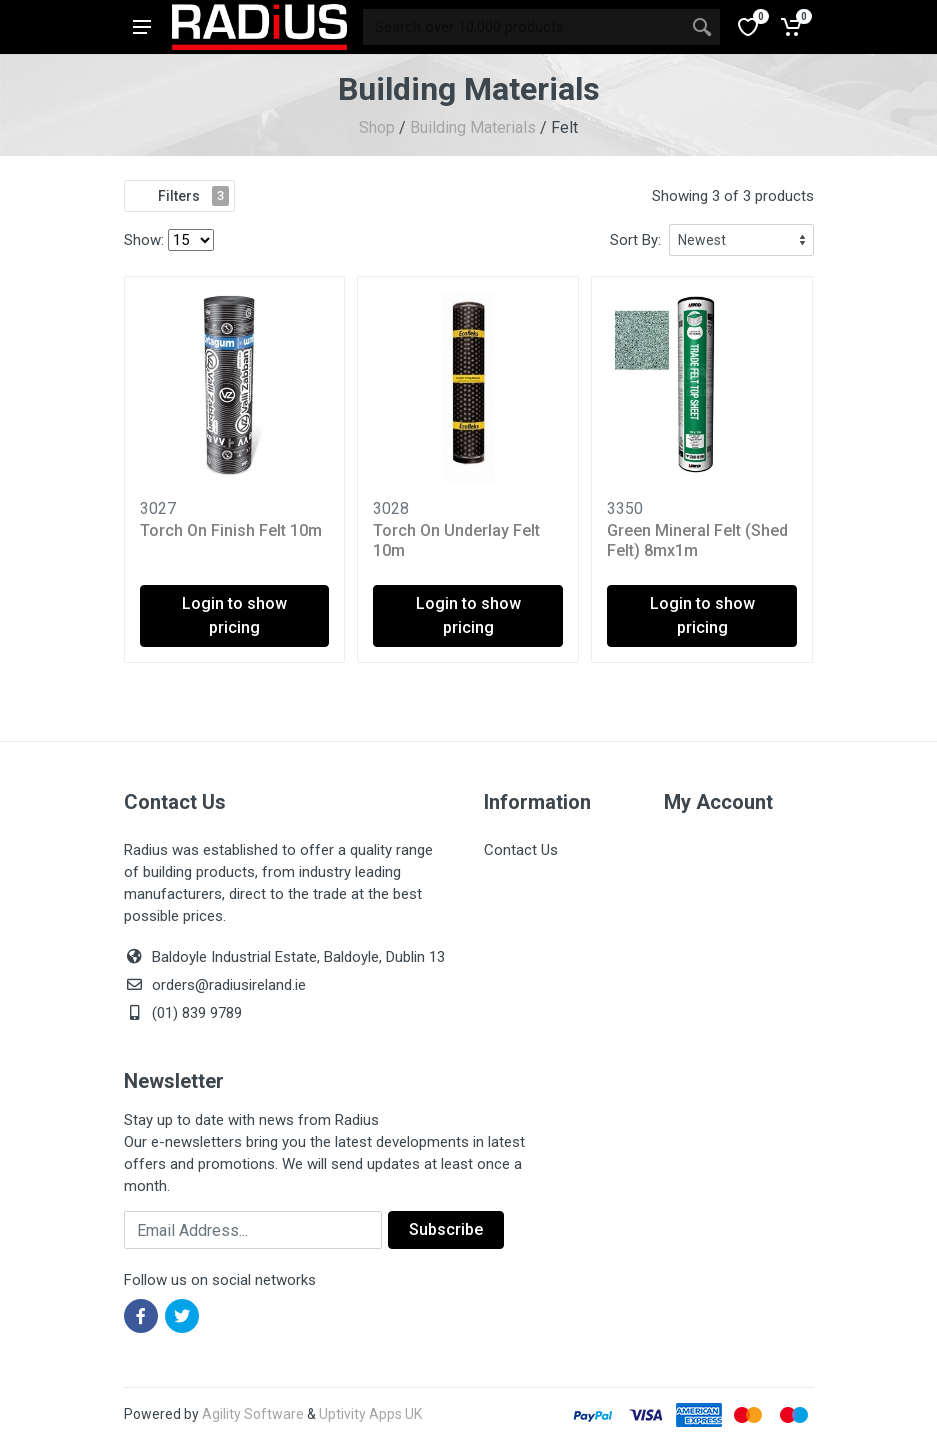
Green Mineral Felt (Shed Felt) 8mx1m (697, 540)
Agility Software (253, 1414)
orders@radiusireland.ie (229, 985)
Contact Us (521, 850)
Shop (377, 127)
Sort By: (635, 240)
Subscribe (446, 1229)
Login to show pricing (234, 615)
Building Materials (473, 127)
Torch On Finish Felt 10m (231, 530)
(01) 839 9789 (183, 1013)
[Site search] (523, 27)
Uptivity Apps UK (370, 1414)
